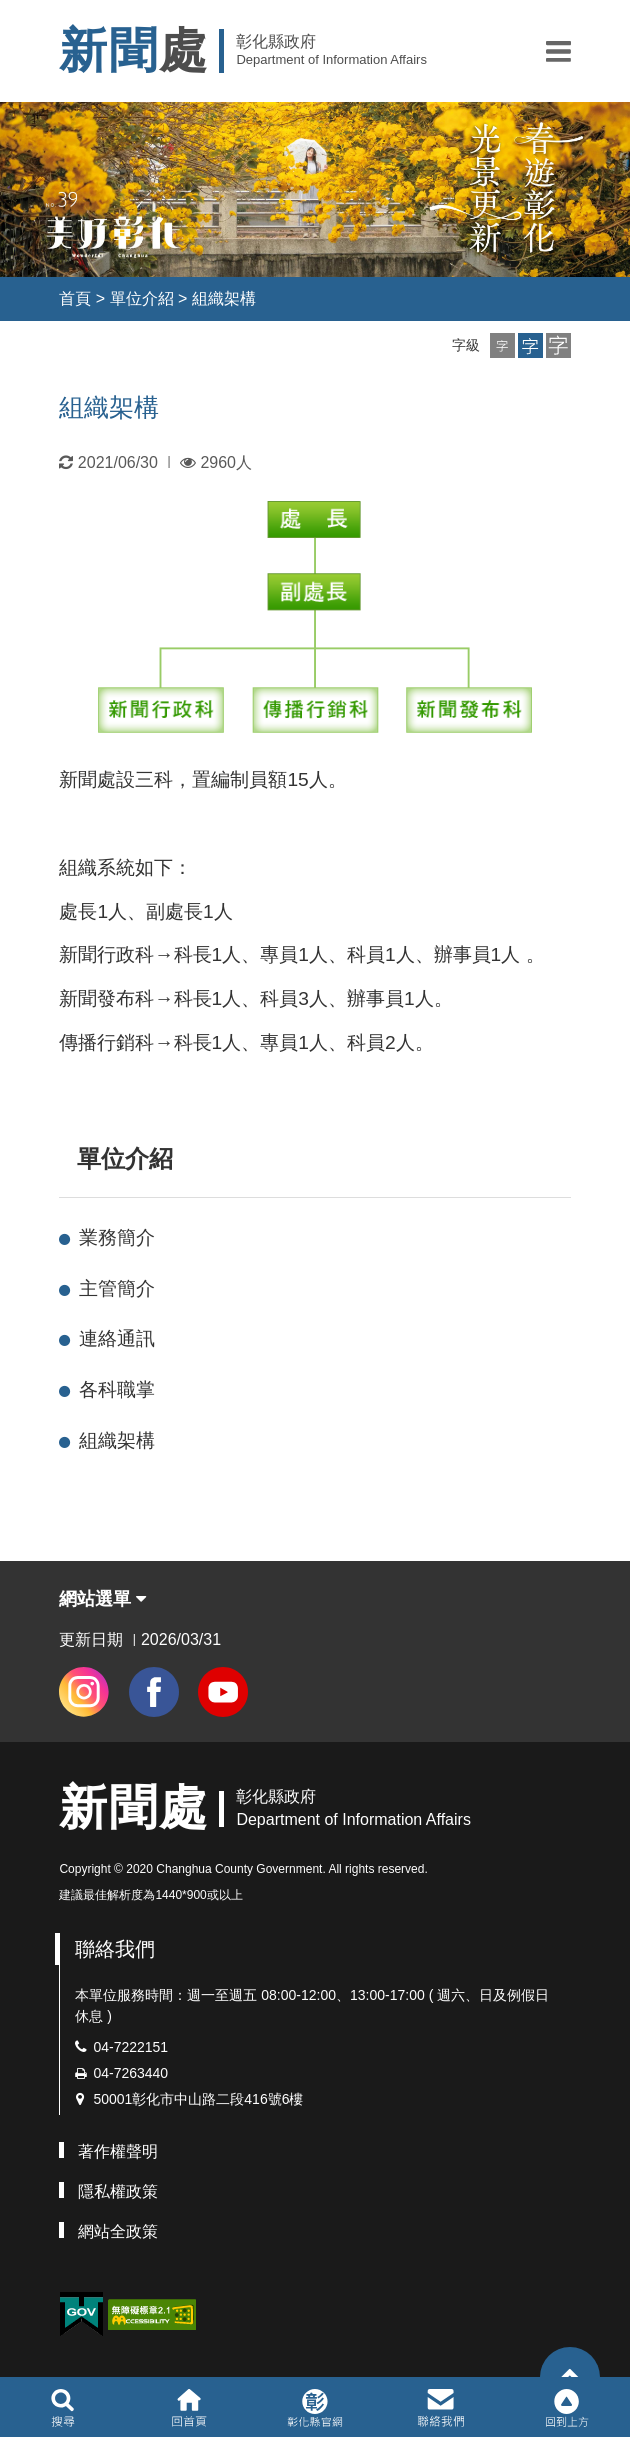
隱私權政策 (118, 2191)
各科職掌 (117, 1389)
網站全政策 (118, 2231)
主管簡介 (117, 1288)
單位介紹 (142, 298)
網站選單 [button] (102, 1599)
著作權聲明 (118, 2151)
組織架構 (224, 298)
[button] (558, 51)
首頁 (75, 298)
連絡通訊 (117, 1338)
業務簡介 (117, 1237)
